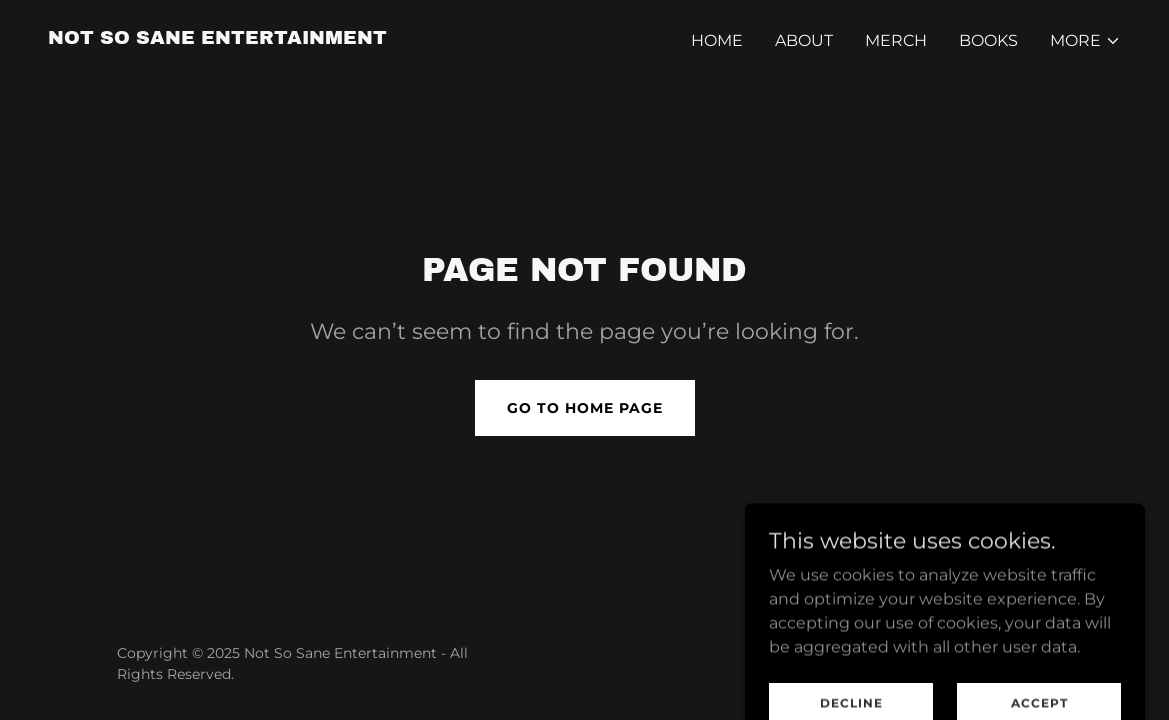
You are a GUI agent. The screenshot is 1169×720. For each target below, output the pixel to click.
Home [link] (717, 40)
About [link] (804, 40)
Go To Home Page (585, 408)
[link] (217, 38)
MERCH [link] (896, 40)
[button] (1085, 41)
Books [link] (988, 40)
